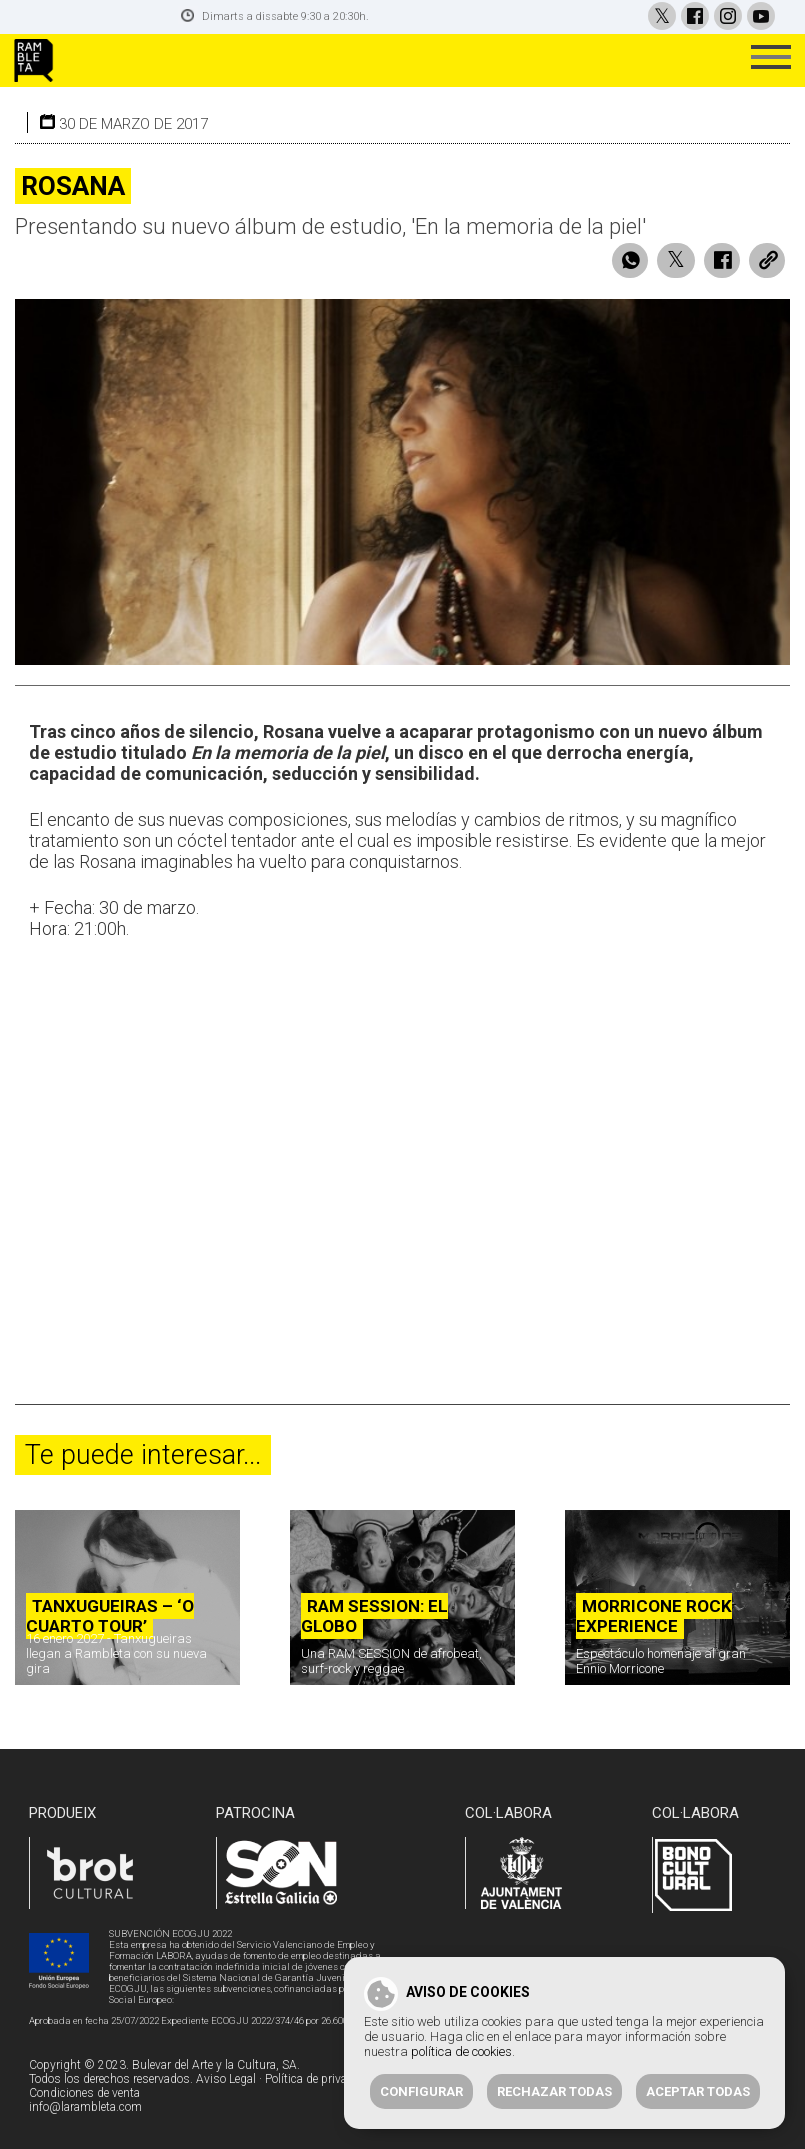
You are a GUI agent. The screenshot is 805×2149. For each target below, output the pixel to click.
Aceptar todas (698, 2091)
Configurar (421, 2091)
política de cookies (461, 2051)
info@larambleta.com (85, 2107)
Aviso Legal (226, 2079)
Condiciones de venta (84, 2093)
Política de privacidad (320, 2079)
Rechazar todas (554, 2091)
